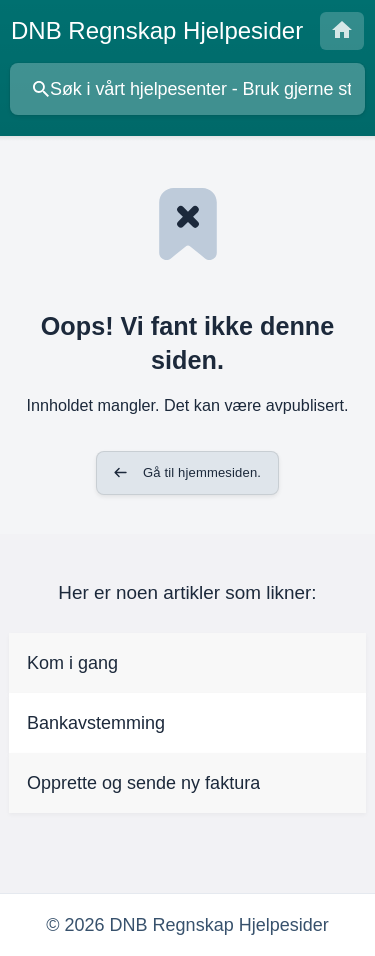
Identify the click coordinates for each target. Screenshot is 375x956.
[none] (157, 31)
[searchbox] (187, 89)
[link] (187, 663)
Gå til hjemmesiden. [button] (202, 472)
